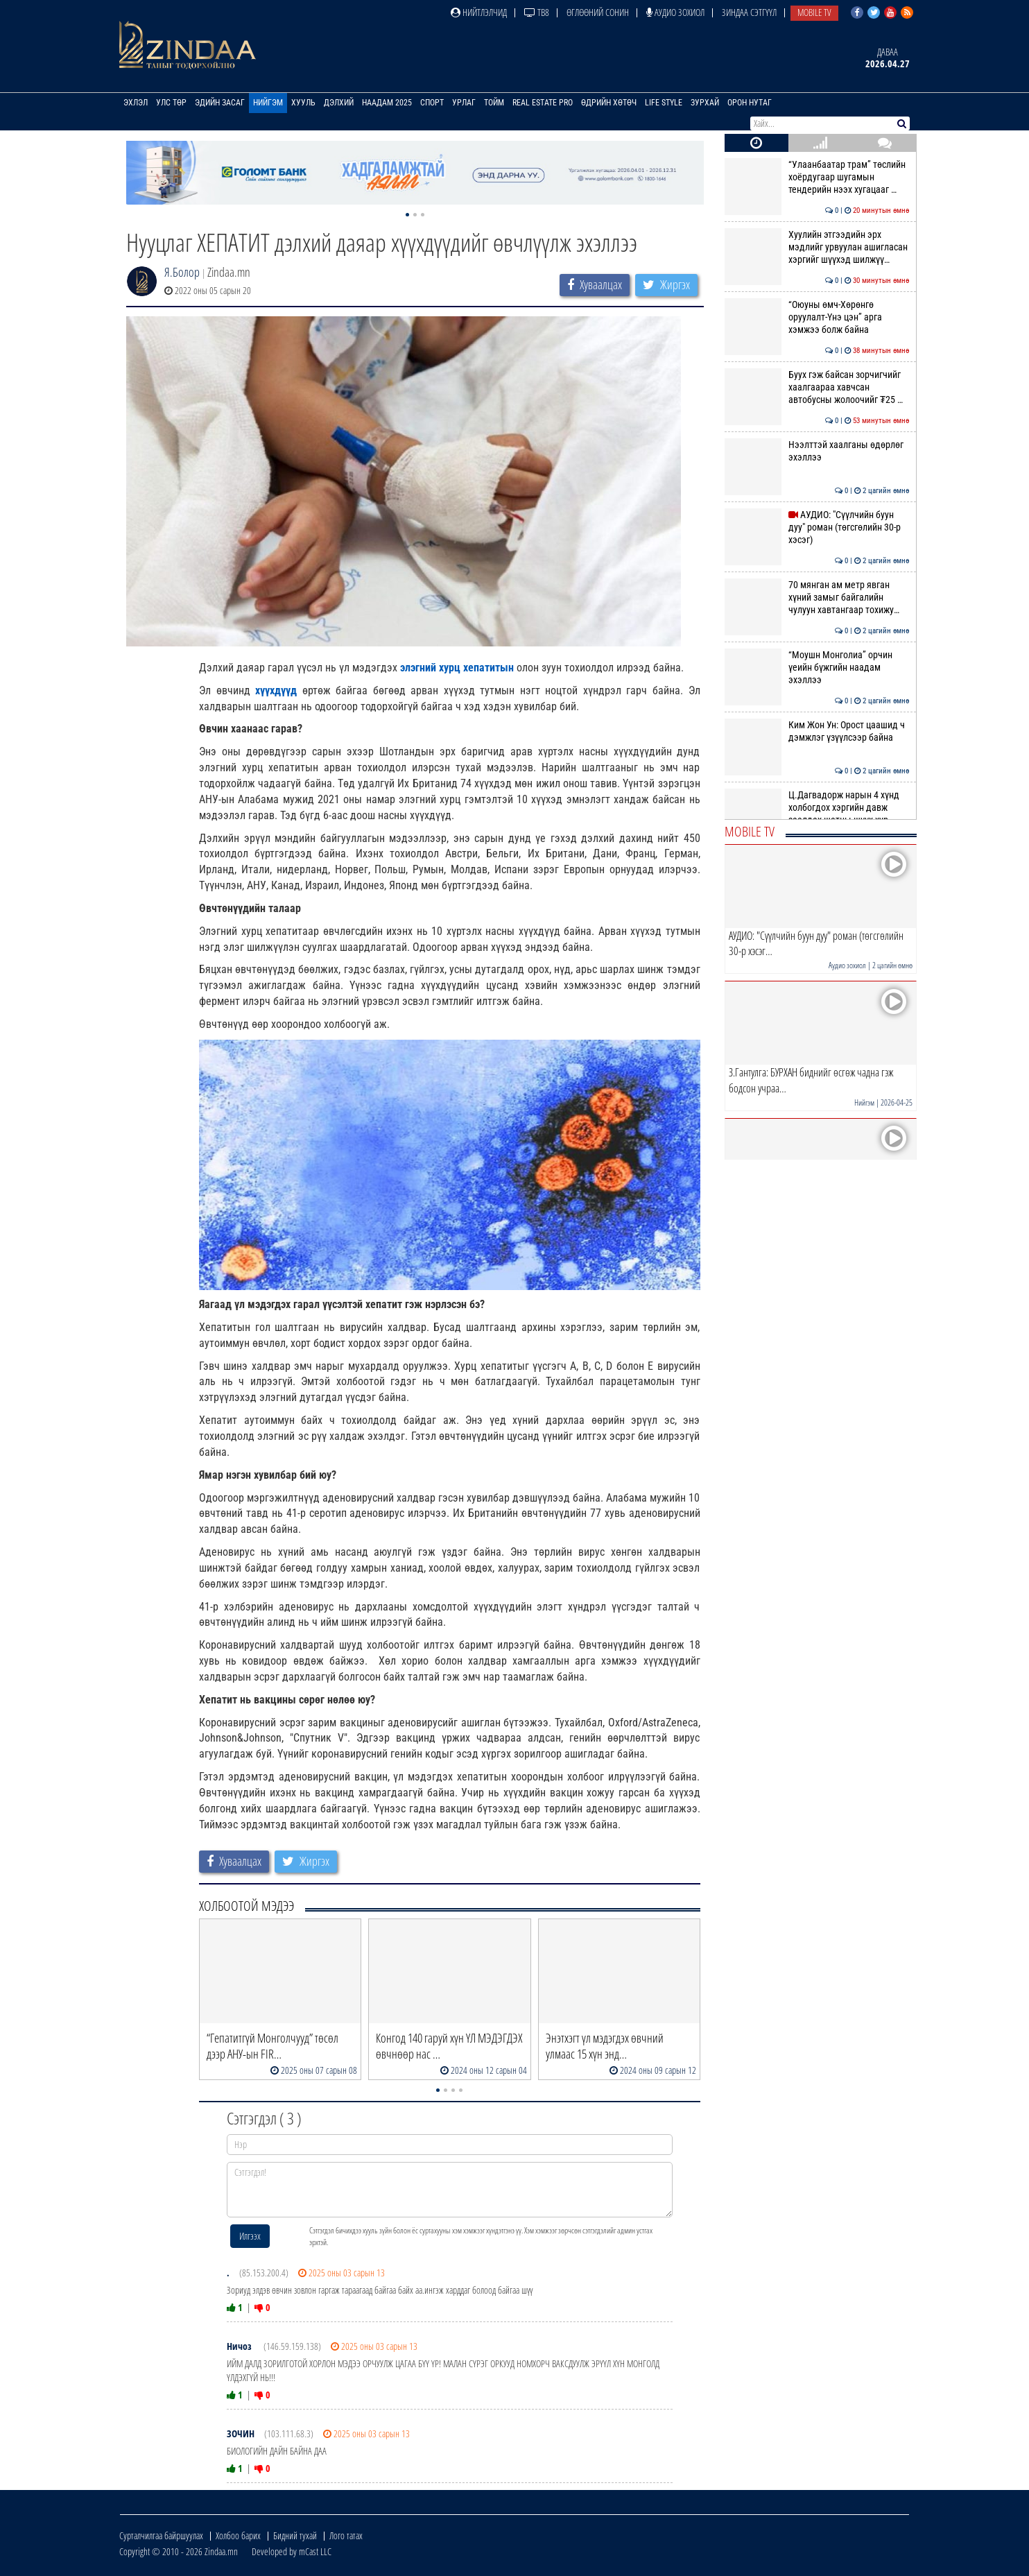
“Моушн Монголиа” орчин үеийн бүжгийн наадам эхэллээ (817, 668)
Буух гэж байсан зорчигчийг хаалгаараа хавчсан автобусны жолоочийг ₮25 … (817, 387)
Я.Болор (182, 272)
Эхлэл (135, 103)
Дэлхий (339, 103)
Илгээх (250, 2235)
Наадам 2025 (387, 103)
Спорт (432, 103)
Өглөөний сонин (598, 12)
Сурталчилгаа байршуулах (161, 2535)
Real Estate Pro (542, 103)
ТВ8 (536, 12)
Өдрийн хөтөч (609, 103)
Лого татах (346, 2535)
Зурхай (705, 103)
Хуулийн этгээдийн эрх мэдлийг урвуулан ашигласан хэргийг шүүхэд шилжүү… (817, 247)
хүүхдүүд (276, 690)
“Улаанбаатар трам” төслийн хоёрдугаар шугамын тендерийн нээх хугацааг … (817, 177)
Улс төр (171, 103)
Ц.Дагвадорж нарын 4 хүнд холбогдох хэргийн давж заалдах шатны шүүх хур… (817, 808)
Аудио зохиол (675, 12)
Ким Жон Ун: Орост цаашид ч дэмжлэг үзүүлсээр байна (817, 731)
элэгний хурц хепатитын (457, 667)
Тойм (494, 103)
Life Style (663, 103)
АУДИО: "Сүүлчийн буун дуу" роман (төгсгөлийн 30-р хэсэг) (817, 527)
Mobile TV (814, 12)
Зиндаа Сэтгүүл (749, 12)
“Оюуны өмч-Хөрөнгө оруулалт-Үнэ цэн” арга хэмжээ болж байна (817, 317)
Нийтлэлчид (479, 12)
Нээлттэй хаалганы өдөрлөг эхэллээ (817, 450)
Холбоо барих (238, 2535)
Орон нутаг (749, 103)
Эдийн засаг (220, 103)
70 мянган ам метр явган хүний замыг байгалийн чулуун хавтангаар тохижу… (817, 597)
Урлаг (464, 103)
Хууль (303, 103)
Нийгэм (268, 103)
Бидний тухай (295, 2535)
